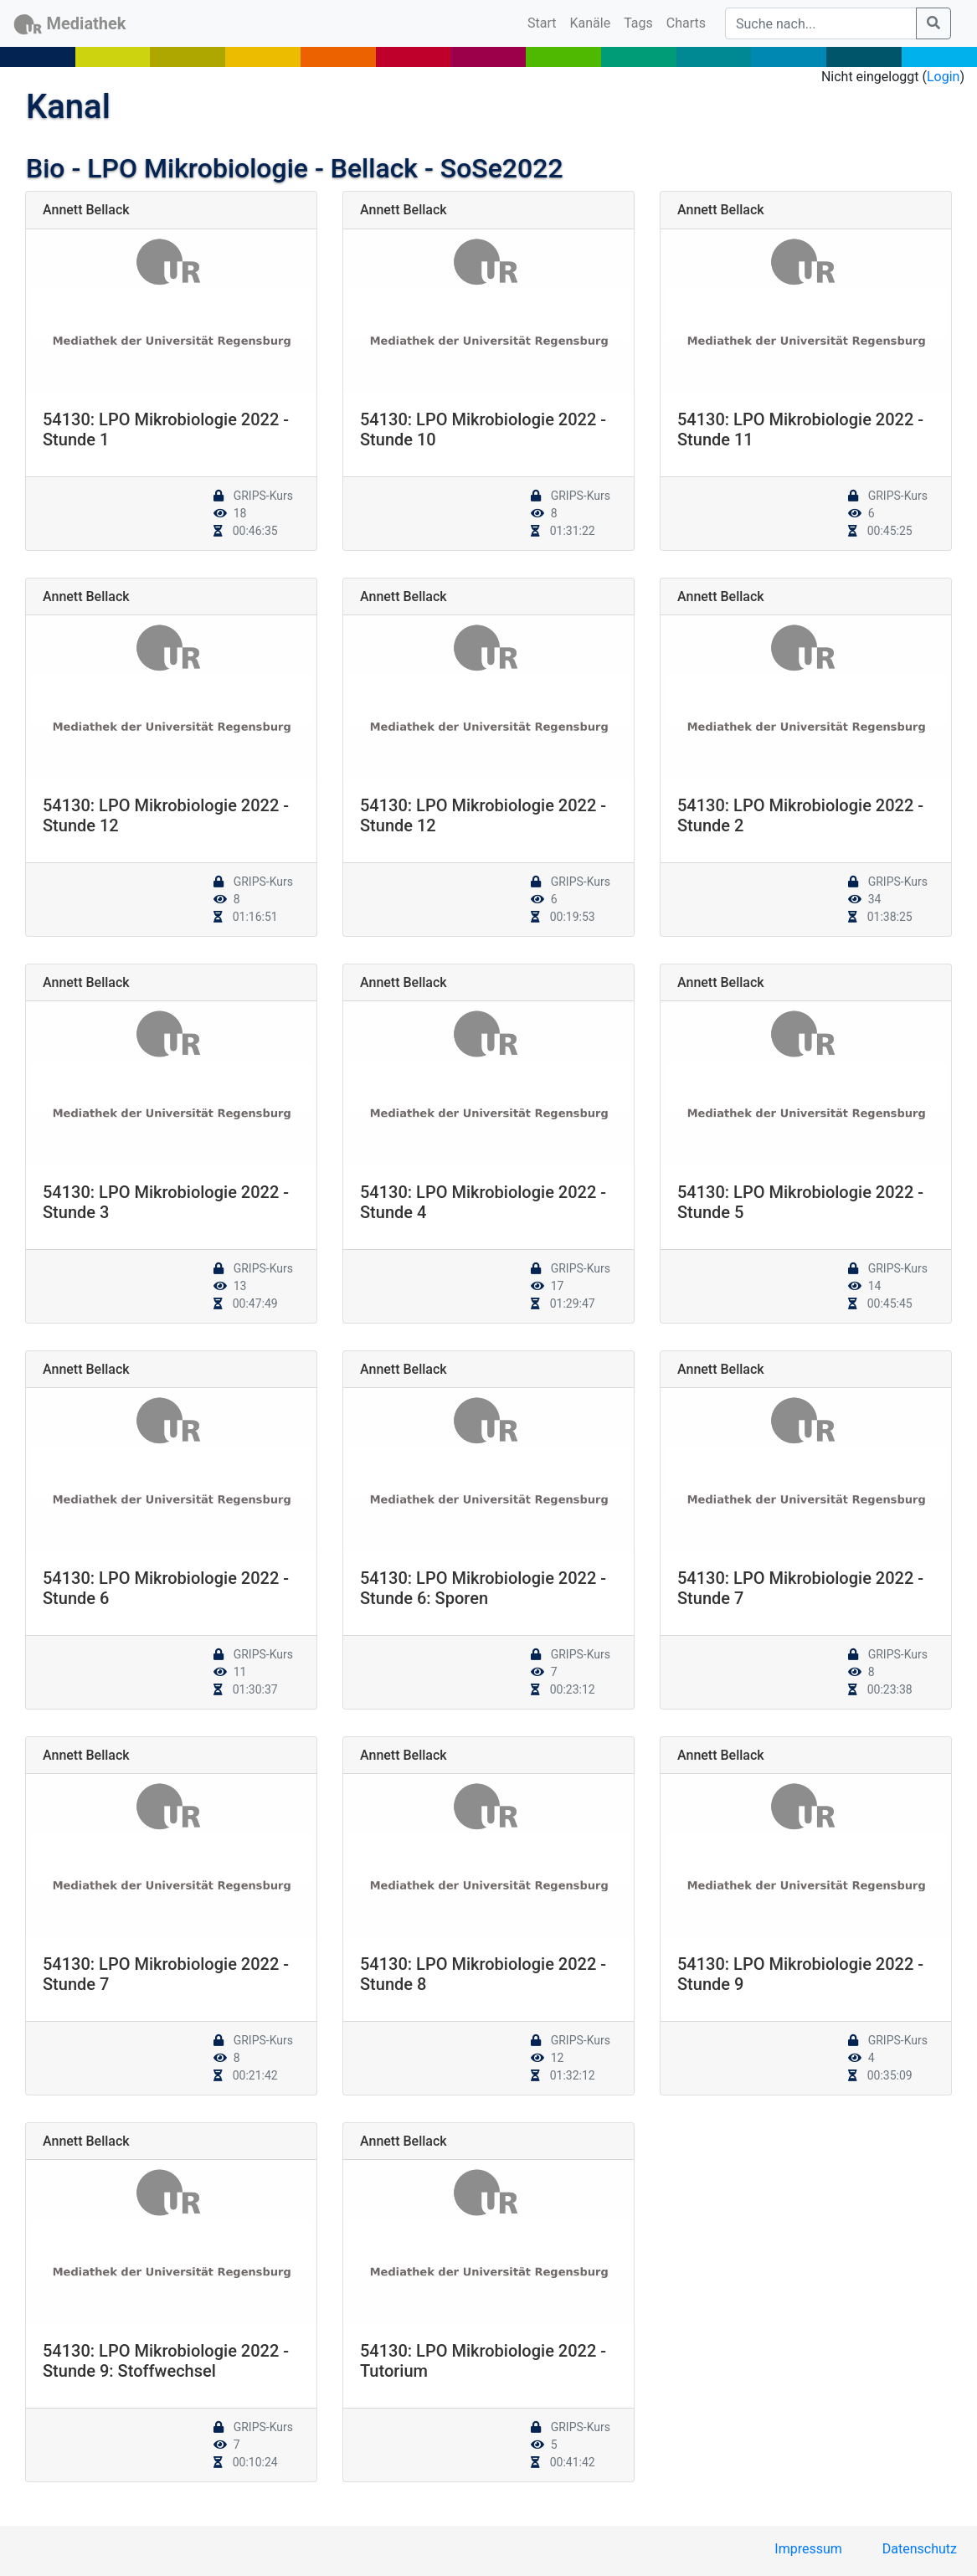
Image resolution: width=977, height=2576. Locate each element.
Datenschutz (919, 2549)
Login (943, 77)
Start (545, 22)
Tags (638, 23)
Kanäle (590, 23)
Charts (686, 23)
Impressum (808, 2549)
